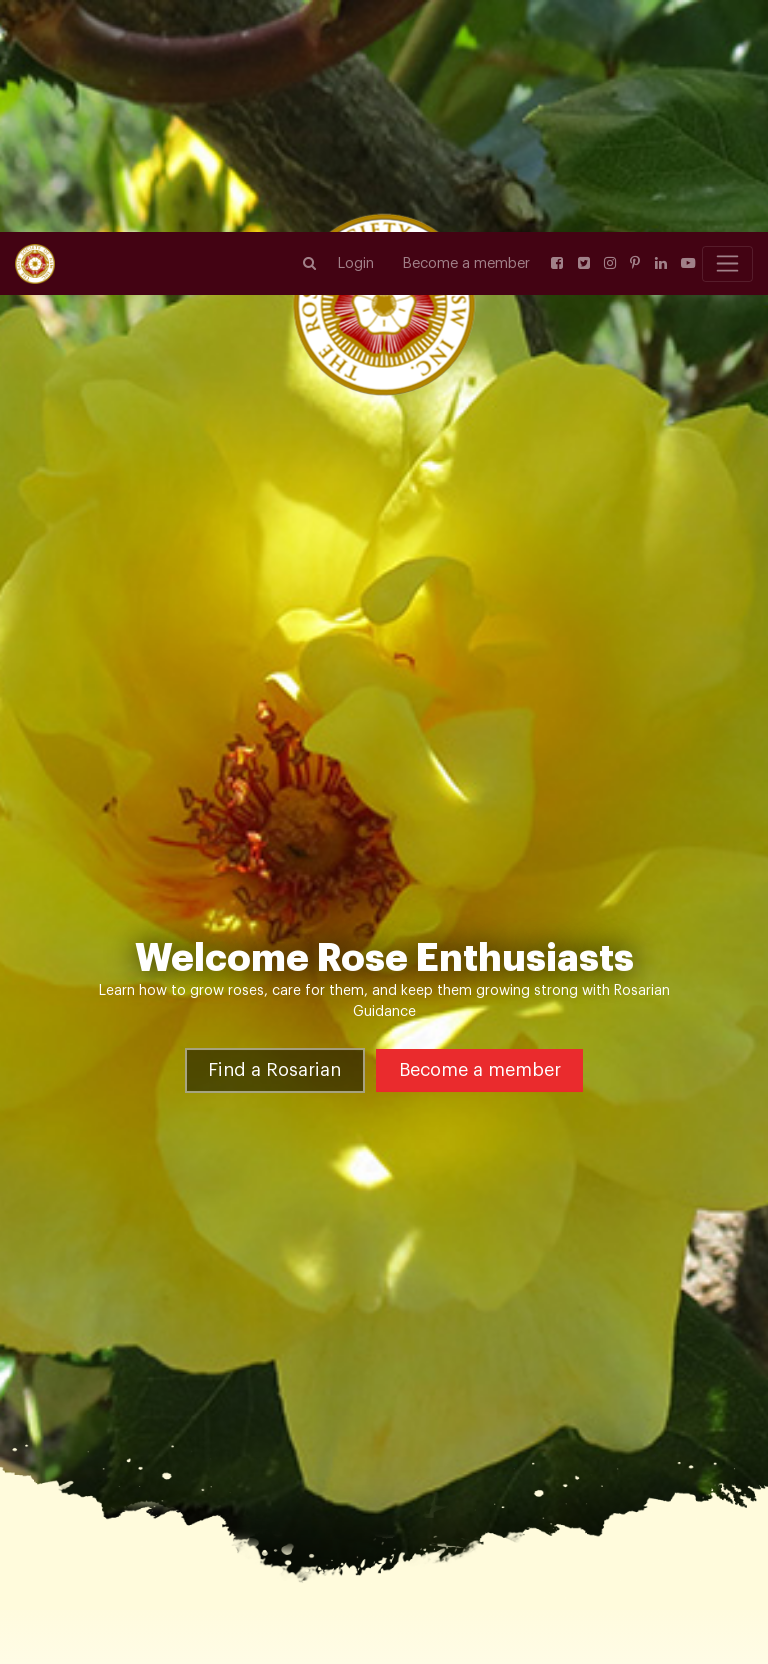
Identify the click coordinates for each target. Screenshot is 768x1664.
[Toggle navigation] (727, 32)
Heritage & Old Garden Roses (266, 1559)
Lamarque (411, 1559)
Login (356, 31)
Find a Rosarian (274, 957)
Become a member (466, 31)
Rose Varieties (106, 1559)
